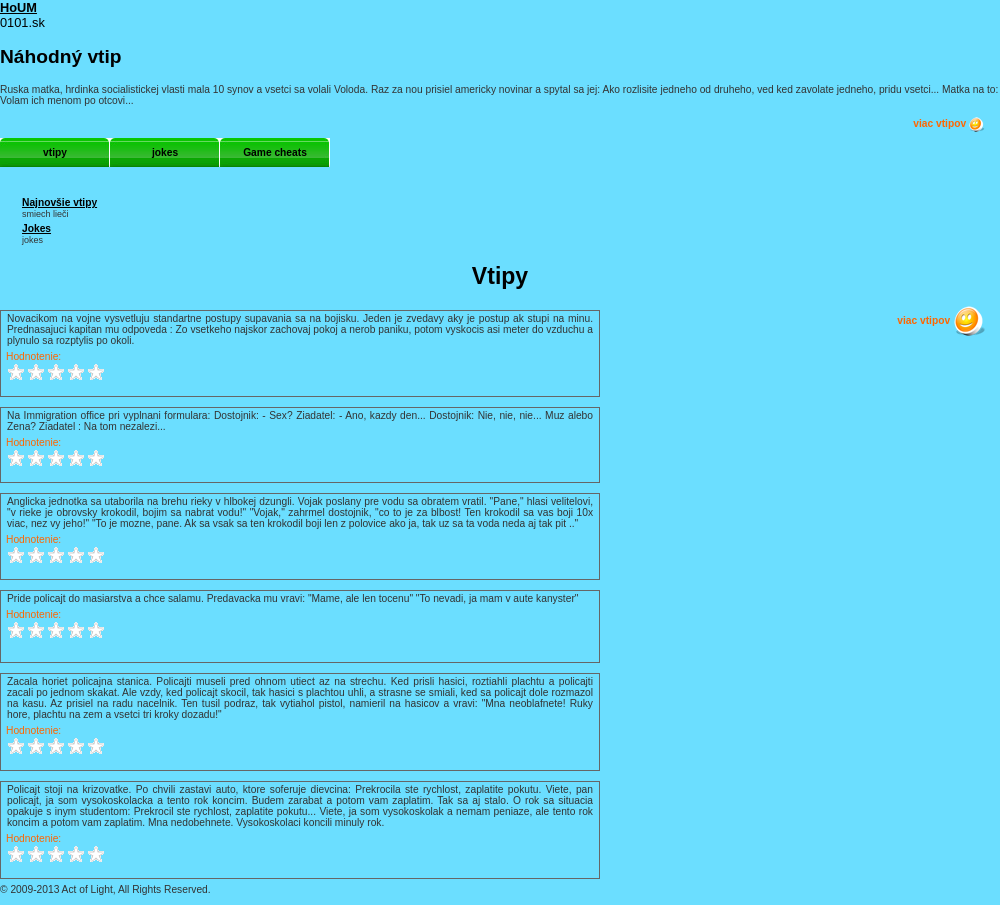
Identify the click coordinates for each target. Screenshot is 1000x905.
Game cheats (275, 152)
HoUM (18, 7)
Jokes (36, 228)
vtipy (55, 152)
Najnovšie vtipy (59, 202)
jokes (165, 152)
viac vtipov (949, 124)
